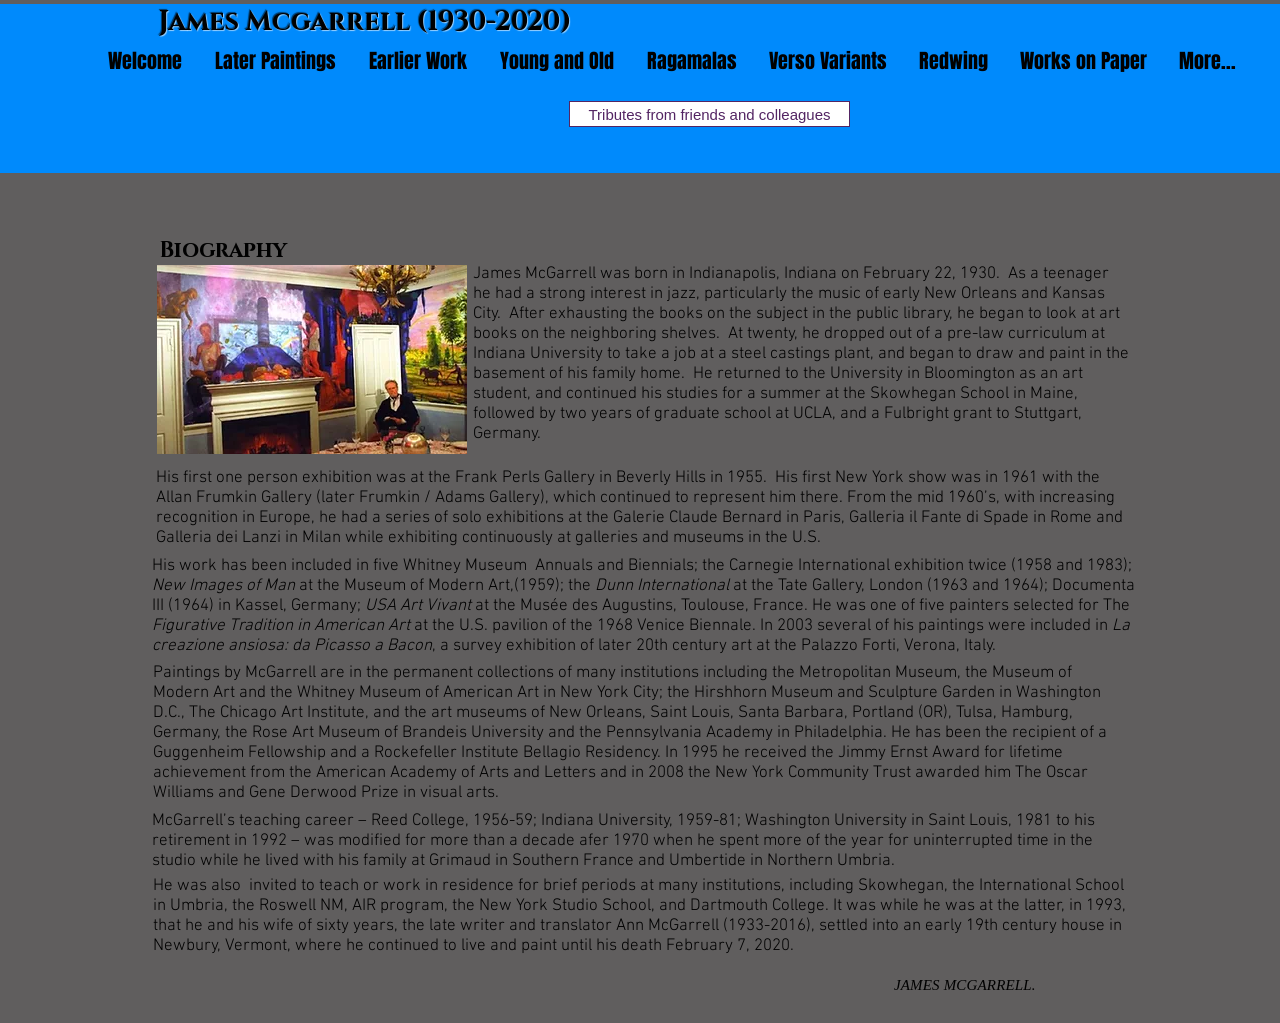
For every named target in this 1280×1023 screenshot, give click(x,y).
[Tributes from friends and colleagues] (709, 114)
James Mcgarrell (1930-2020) (365, 22)
